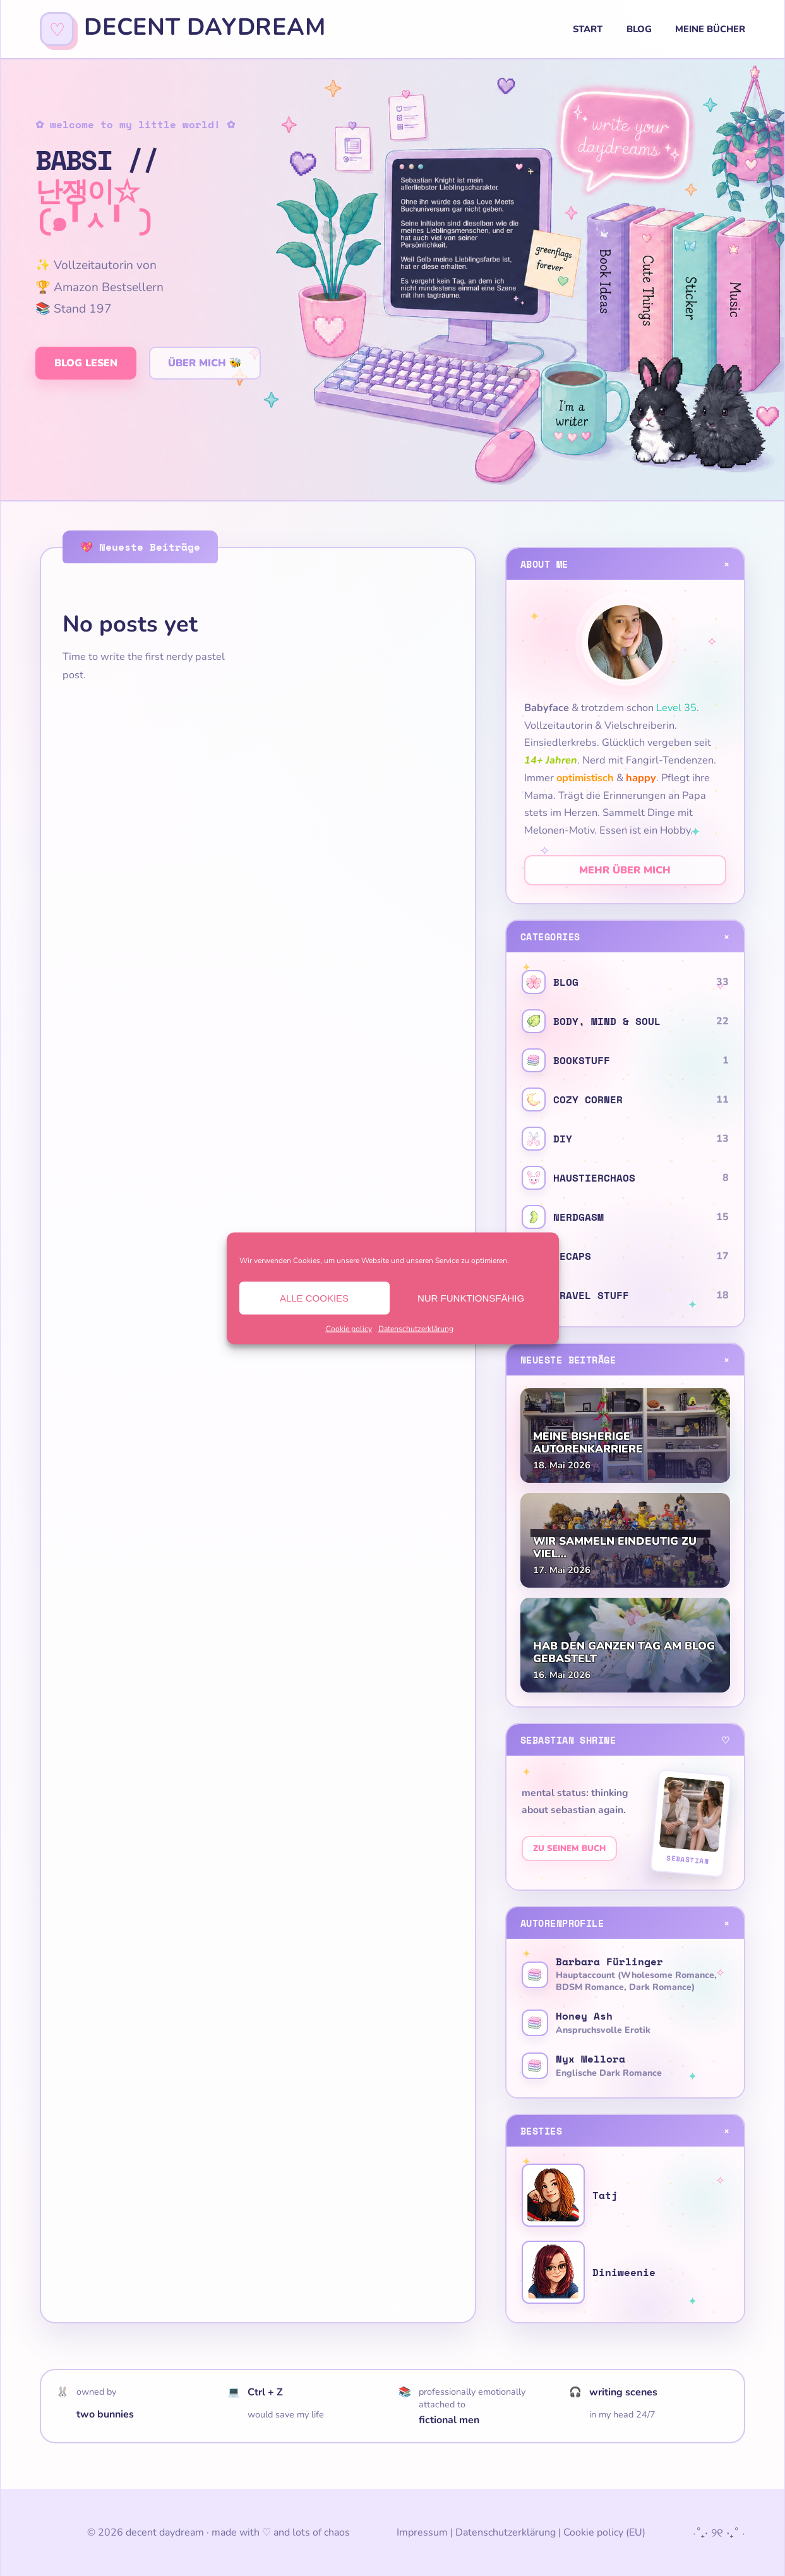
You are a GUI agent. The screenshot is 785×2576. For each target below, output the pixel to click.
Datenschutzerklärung (415, 1328)
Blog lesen (85, 363)
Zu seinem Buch (569, 1848)
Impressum (422, 2532)
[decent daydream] (182, 29)
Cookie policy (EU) (604, 2532)
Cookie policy (349, 1328)
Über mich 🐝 (205, 363)
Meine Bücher (710, 29)
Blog (639, 29)
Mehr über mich (625, 870)
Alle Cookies (314, 1297)
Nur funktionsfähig (470, 1297)
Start (587, 29)
